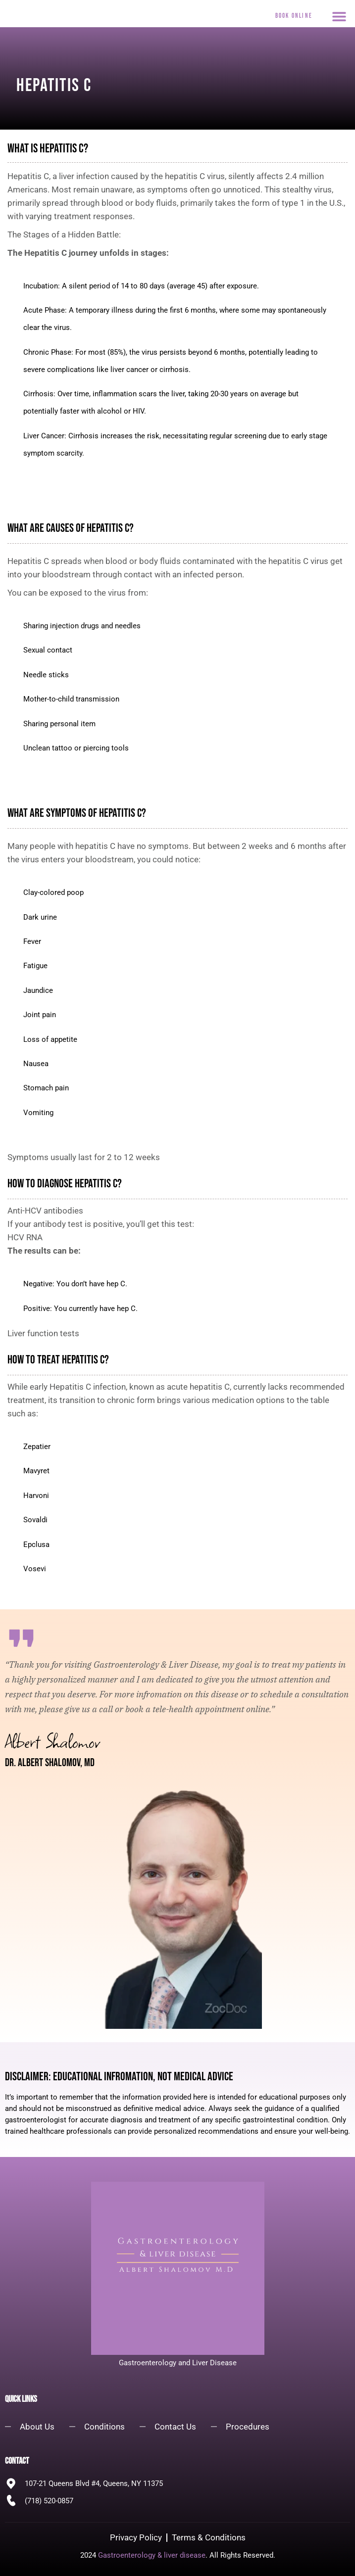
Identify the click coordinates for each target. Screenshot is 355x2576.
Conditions (104, 2427)
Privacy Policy (136, 2537)
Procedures (247, 2427)
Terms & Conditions (209, 2537)
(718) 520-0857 (49, 2500)
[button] (339, 16)
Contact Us (175, 2427)
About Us (37, 2427)
